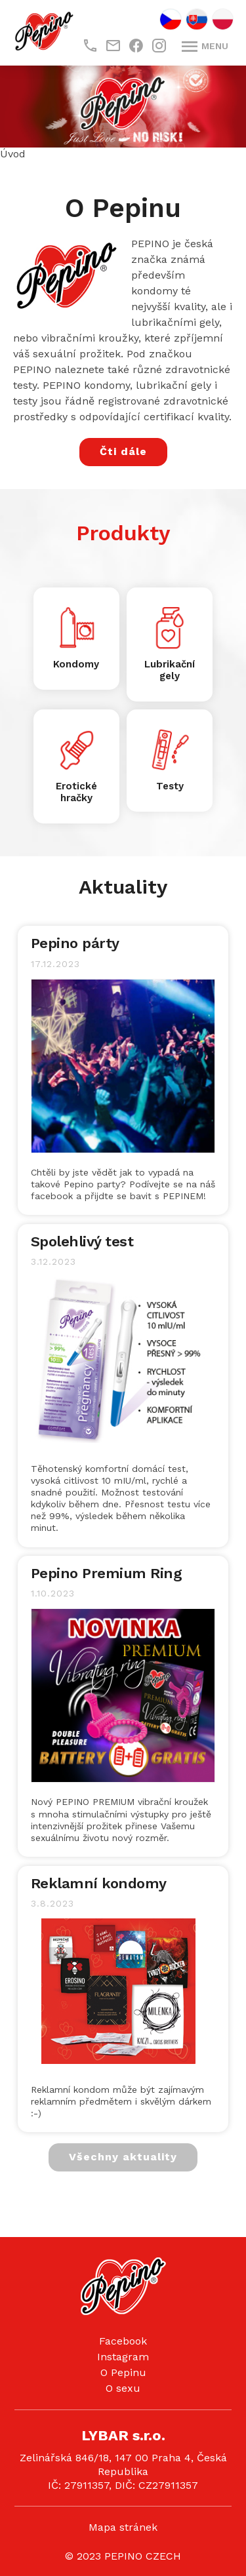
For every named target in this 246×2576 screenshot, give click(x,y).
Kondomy (76, 664)
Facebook (123, 2341)
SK (197, 19)
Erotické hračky (76, 792)
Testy (170, 786)
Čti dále (123, 451)
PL (222, 19)
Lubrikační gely (169, 670)
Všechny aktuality (123, 2156)
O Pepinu (123, 2372)
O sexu (123, 2388)
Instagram (123, 2356)
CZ (170, 19)
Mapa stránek (123, 2527)
